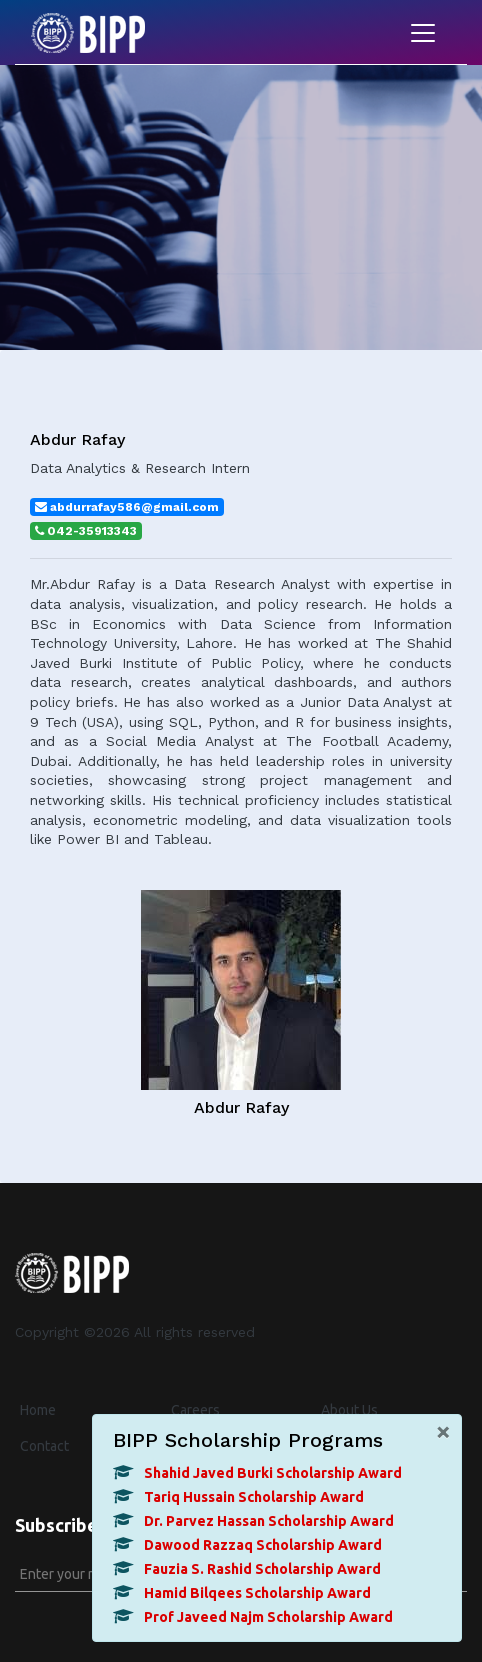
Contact (44, 1446)
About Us (349, 1410)
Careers (195, 1410)
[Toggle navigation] (423, 33)
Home (38, 1410)
